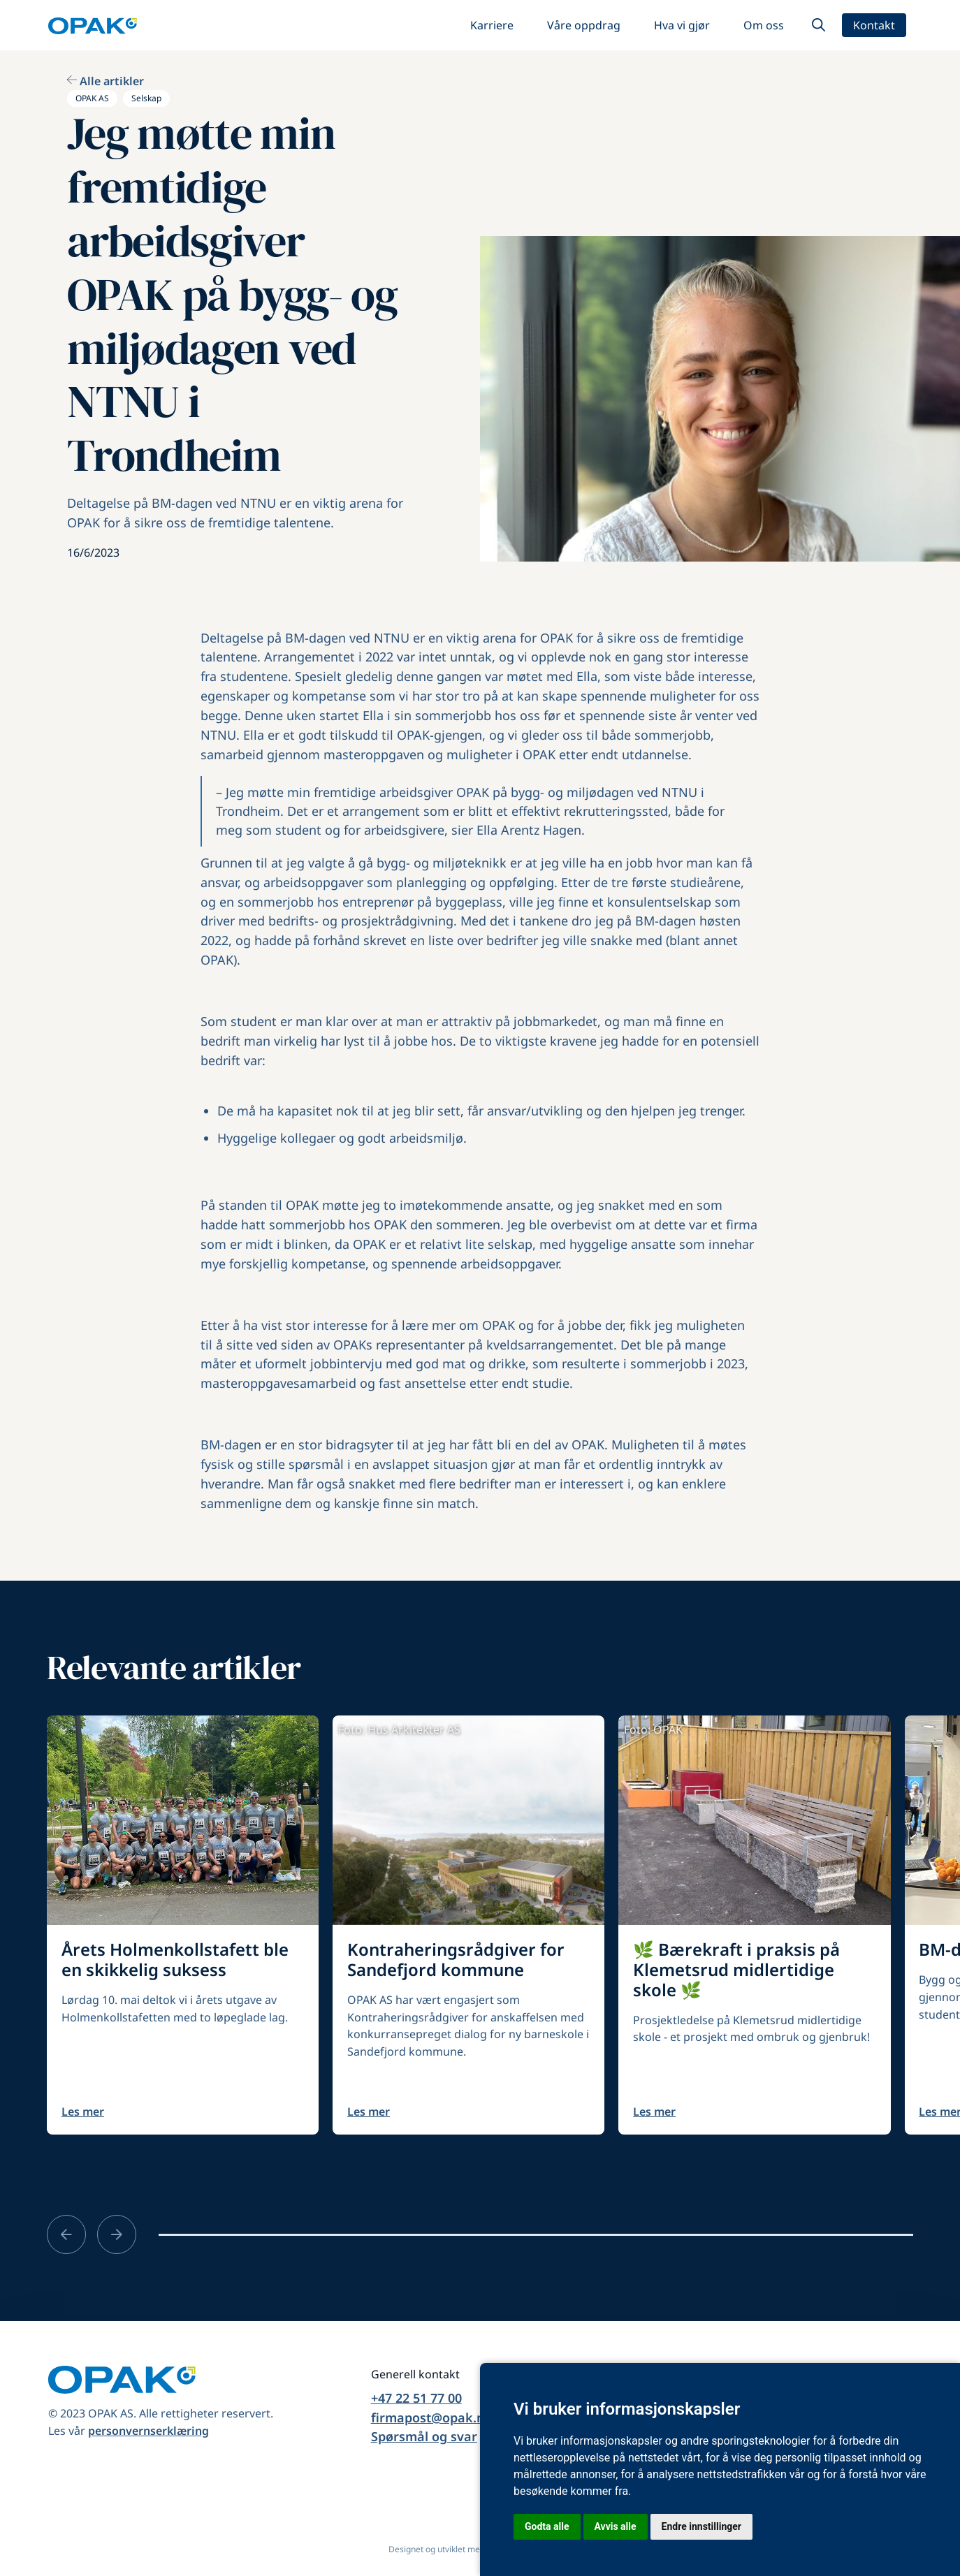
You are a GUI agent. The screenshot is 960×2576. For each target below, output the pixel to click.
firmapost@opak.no (432, 2417)
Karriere (492, 25)
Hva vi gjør (682, 25)
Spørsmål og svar (424, 2436)
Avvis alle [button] (616, 2526)
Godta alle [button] (547, 2526)
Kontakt (874, 25)
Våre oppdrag (583, 25)
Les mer (82, 2111)
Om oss (763, 25)
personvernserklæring (148, 2430)
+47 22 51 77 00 (416, 2398)
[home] (92, 25)
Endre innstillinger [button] (701, 2526)
